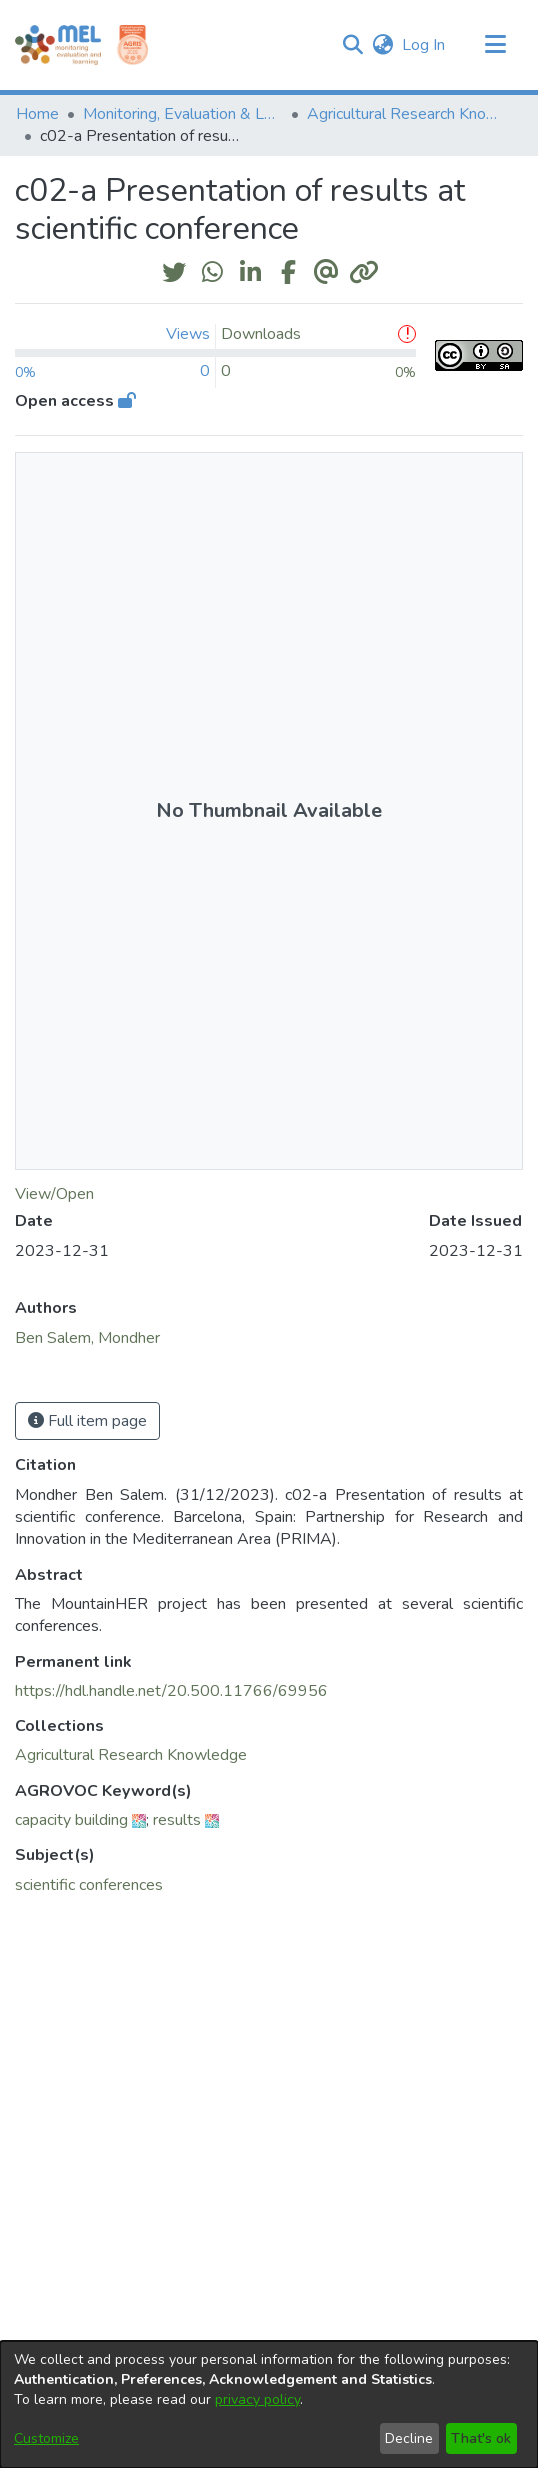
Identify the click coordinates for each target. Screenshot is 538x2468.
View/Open (54, 1194)
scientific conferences (89, 1885)
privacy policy (257, 2399)
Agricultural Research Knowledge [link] (407, 114)
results (177, 1820)
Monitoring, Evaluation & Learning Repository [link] (183, 114)
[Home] (58, 45)
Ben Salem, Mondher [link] (87, 1338)
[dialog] (269, 2404)
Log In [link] (424, 45)
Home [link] (37, 114)
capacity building (71, 1820)
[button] (352, 45)
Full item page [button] (87, 1421)
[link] (131, 1755)
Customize (46, 2438)
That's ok (481, 2438)
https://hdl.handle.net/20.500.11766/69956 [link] (171, 1691)
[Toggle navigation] (495, 45)
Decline (409, 2438)
